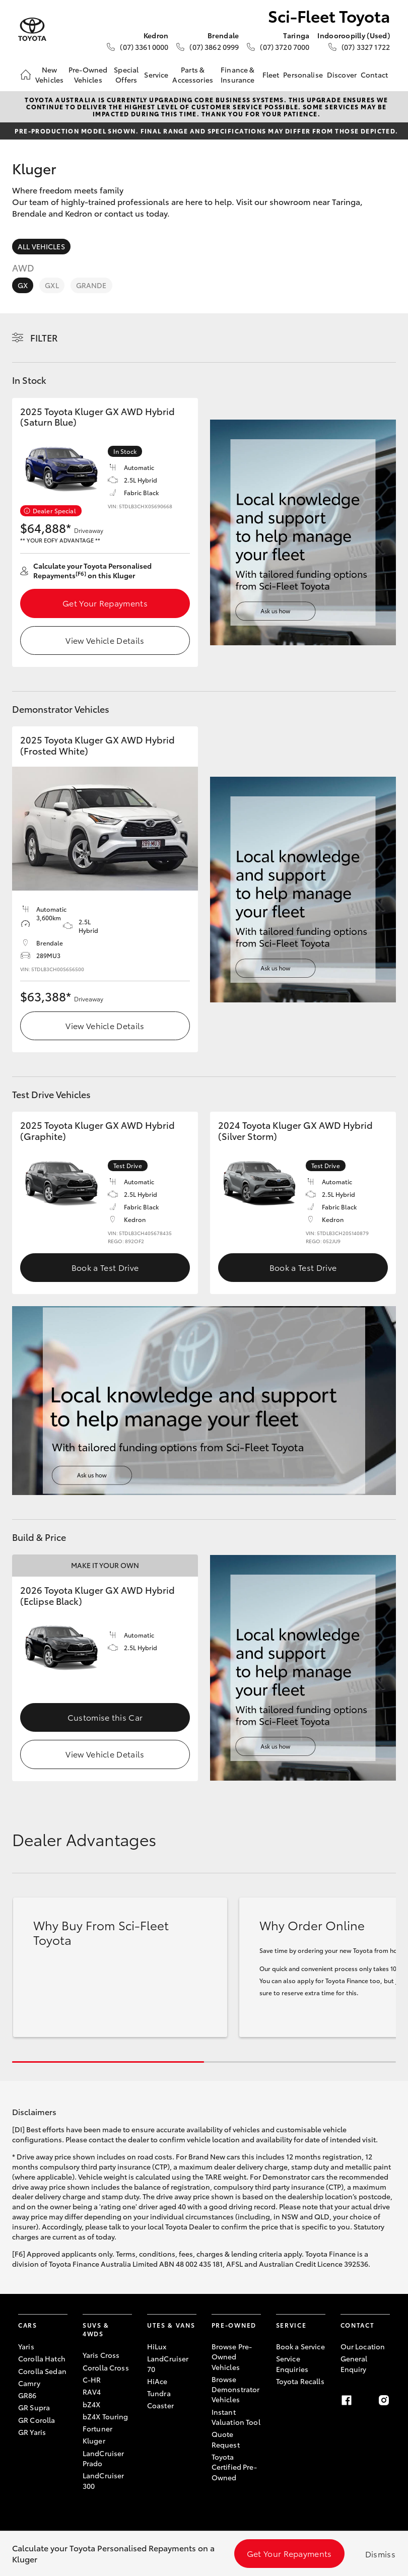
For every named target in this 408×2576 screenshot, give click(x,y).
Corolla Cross (106, 2367)
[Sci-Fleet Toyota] (32, 29)
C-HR (92, 2380)
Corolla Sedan (42, 2371)
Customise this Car (105, 1717)
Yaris (26, 2346)
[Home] (25, 74)
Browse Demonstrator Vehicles (236, 2389)
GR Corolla (36, 2420)
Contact (374, 75)
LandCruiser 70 (168, 2363)
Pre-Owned (234, 2325)
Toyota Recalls (300, 2381)
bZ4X (92, 2404)
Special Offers (126, 74)
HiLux (157, 2346)
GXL (51, 285)
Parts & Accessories (192, 74)
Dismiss (380, 2553)
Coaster (160, 2405)
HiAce (157, 2381)
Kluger (94, 2440)
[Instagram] (384, 2400)
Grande (91, 285)
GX (23, 285)
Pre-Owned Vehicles (88, 74)
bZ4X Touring (105, 2416)
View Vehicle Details (104, 640)
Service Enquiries (292, 2363)
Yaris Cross (101, 2355)
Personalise (303, 75)
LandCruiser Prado (103, 2458)
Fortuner (97, 2428)
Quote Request (226, 2439)
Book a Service (300, 2346)
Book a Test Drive (105, 1267)
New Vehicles (49, 74)
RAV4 (92, 2392)
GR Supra (34, 2407)
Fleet (271, 75)
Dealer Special (54, 510)
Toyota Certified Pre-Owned (234, 2467)
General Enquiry (354, 2363)
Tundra (159, 2393)
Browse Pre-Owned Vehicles (232, 2356)
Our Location (363, 2346)
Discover (342, 75)
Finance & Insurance (237, 74)
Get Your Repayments (105, 602)
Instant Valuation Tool (236, 2417)
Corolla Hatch (41, 2358)
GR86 (27, 2395)
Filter (44, 337)
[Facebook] (347, 2400)
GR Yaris (32, 2432)
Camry (29, 2383)
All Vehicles (41, 246)
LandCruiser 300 (103, 2480)
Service (156, 75)
